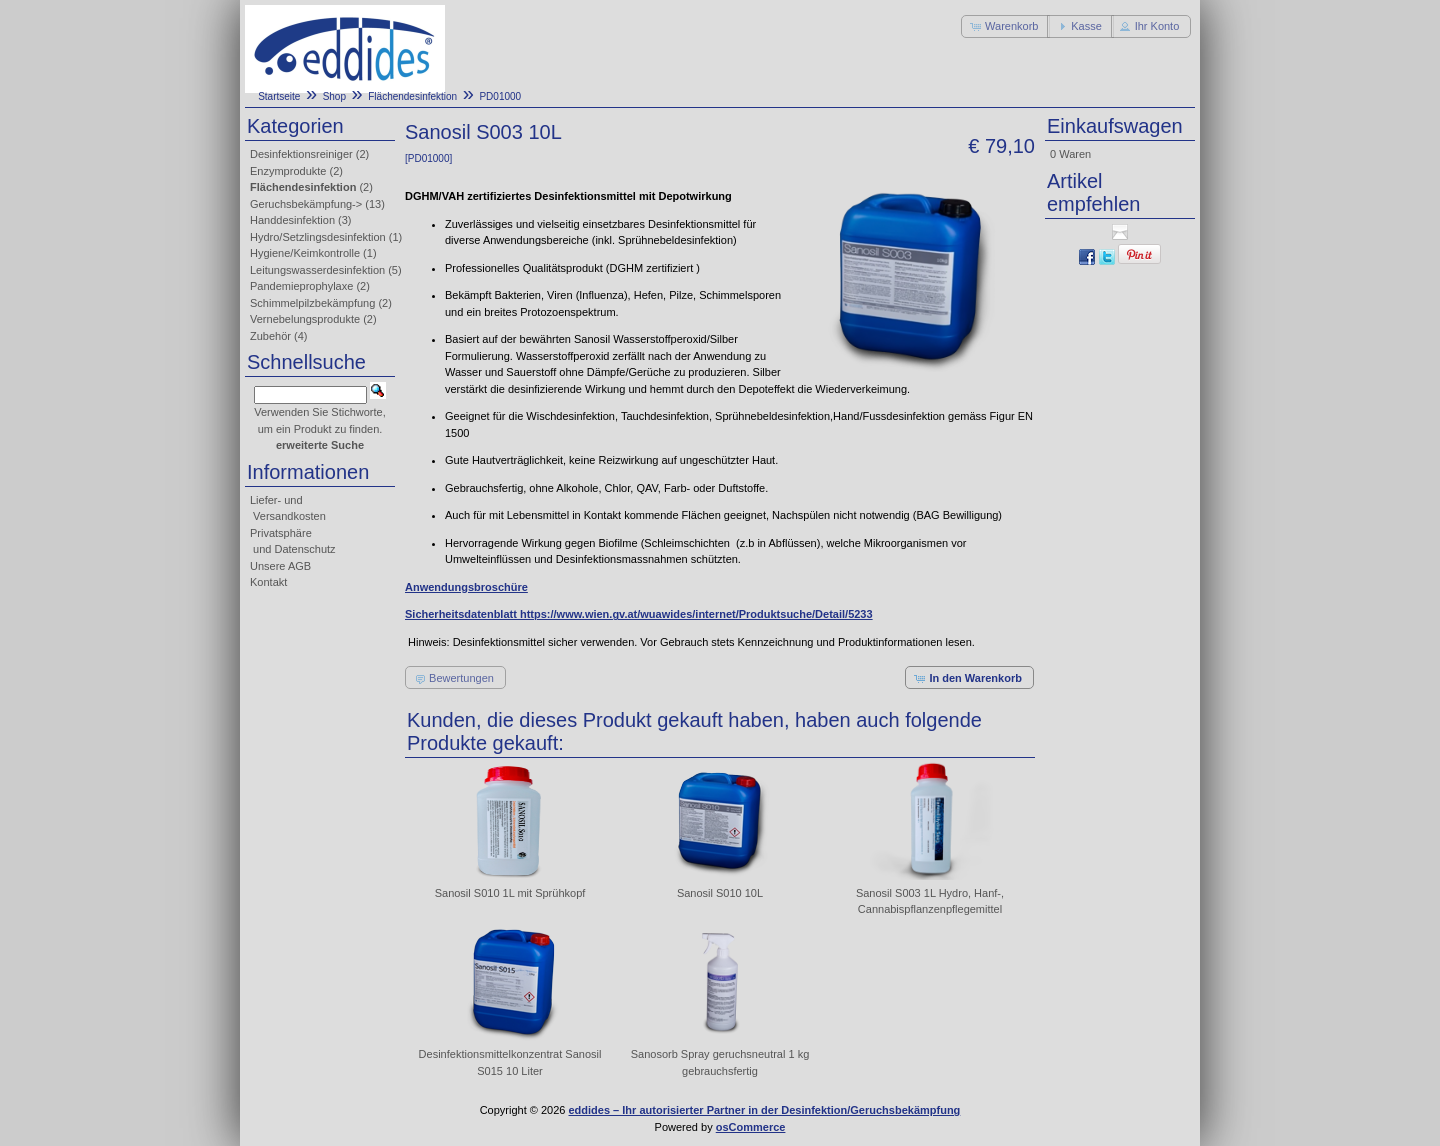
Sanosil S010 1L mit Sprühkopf (510, 893)
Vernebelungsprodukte (305, 319)
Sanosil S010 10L (720, 893)
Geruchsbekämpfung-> (306, 204)
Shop (334, 96)
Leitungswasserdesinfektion (317, 270)
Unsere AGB (280, 566)
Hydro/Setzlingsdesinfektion (318, 237)
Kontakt (268, 582)
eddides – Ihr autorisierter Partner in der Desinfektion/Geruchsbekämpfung (765, 1110)
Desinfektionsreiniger (301, 154)
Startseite (279, 96)
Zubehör (270, 336)
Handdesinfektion (292, 220)
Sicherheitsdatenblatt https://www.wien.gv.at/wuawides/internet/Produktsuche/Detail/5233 (639, 614)
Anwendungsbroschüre (466, 587)
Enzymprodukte (288, 171)
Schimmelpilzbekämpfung (312, 303)
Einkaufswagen (1115, 126)
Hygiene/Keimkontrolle (305, 253)
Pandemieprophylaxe (301, 286)
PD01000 (500, 96)
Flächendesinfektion (412, 96)
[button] (1005, 26)
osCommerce (751, 1127)
